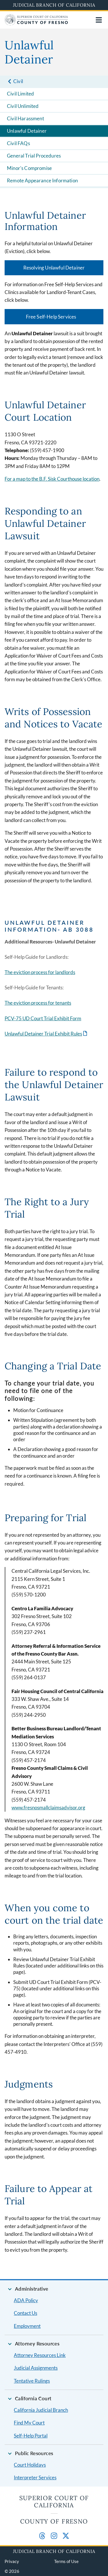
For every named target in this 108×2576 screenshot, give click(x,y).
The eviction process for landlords (40, 972)
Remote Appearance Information (42, 180)
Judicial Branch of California (54, 5)
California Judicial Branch (41, 2410)
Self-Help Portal (31, 2436)
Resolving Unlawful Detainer (54, 268)
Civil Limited (20, 94)
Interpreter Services (35, 2477)
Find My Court (29, 2423)
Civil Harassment (25, 118)
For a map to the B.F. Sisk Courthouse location (52, 479)
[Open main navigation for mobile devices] (99, 20)
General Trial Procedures (34, 156)
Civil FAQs (18, 143)
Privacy (12, 2561)
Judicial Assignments (36, 2368)
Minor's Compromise (29, 168)
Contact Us (25, 2313)
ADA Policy (26, 2300)
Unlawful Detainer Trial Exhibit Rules (43, 1034)
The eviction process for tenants (38, 1003)
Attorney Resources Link (40, 2355)
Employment (27, 2326)
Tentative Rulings (32, 2381)
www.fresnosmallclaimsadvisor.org (48, 1807)
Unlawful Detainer (27, 131)
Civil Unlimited (23, 106)
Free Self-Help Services (51, 317)
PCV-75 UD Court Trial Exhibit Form (43, 1018)
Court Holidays (30, 2465)
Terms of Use (66, 2561)
